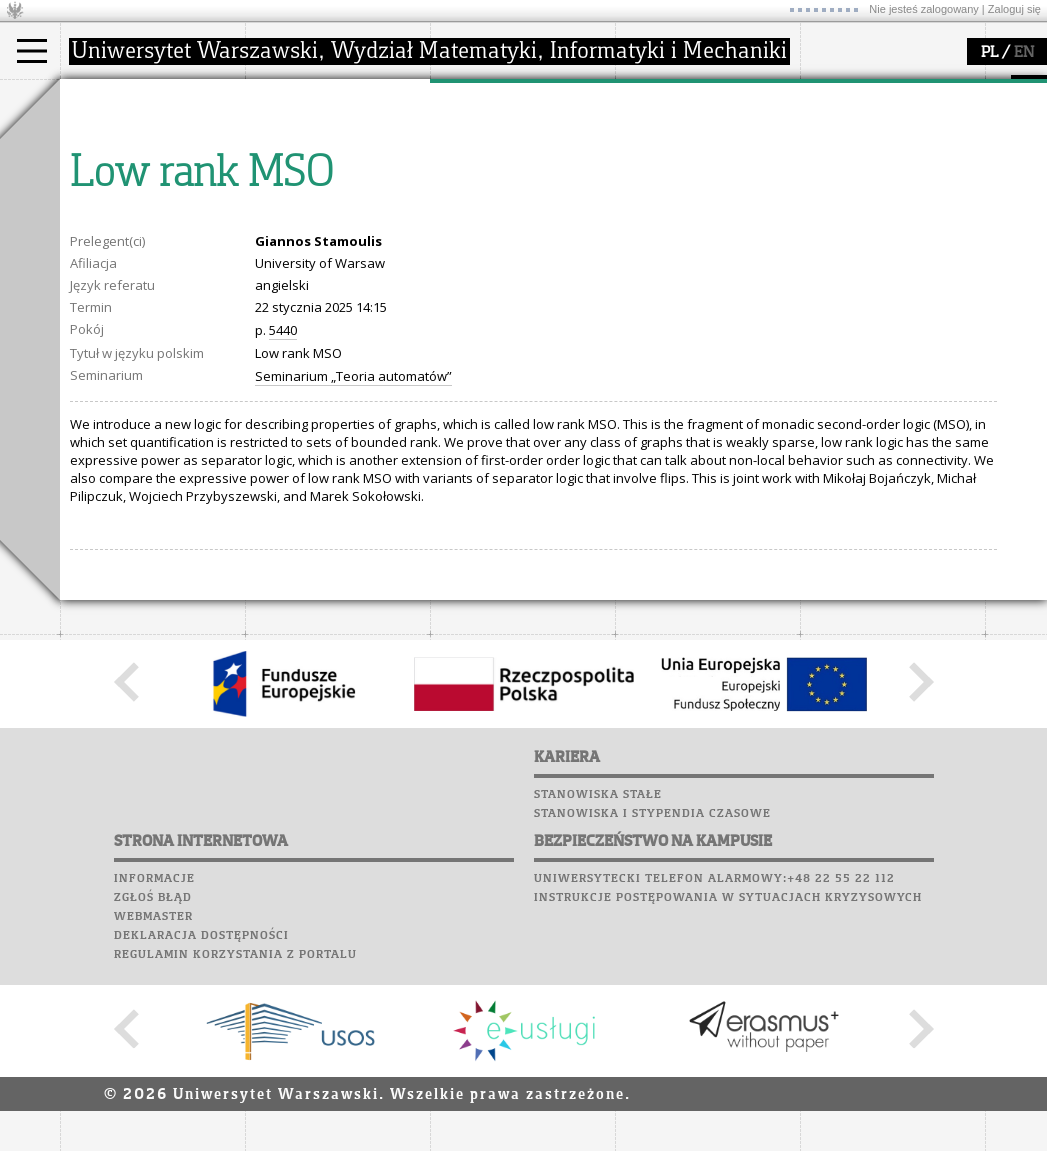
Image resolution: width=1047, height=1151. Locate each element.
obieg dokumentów (513, 228)
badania (477, 98)
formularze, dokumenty (341, 228)
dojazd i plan (309, 138)
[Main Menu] (32, 51)
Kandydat (114, 138)
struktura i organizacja (338, 156)
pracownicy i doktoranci (341, 210)
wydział (292, 98)
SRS (887, 90)
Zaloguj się (1014, 9)
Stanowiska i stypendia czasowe (652, 999)
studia (99, 98)
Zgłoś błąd (153, 1083)
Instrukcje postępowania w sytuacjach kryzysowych (728, 1083)
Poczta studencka (868, 147)
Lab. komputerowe (869, 128)
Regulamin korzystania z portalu (235, 1140)
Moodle (829, 109)
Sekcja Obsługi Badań (521, 210)
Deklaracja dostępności (201, 1121)
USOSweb (833, 90)
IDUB (469, 246)
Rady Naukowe (316, 192)
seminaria (485, 156)
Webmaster (153, 1102)
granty (474, 192)
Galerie (936, 204)
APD (923, 90)
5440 (283, 515)
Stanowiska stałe (598, 980)
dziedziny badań (506, 138)
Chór (909, 185)
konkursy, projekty (696, 228)
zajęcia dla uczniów (698, 138)
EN (1024, 53)
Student (109, 156)
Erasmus (111, 210)
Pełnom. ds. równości (148, 246)
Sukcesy (831, 242)
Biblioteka (841, 185)
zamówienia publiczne (338, 246)
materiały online (689, 156)
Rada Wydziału (315, 174)
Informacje (154, 1064)
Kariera (838, 223)
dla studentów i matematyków (686, 183)
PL (989, 53)
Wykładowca (123, 192)
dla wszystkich (684, 210)
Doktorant (115, 174)
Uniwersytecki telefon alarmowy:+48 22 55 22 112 (714, 1064)
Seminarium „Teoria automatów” (353, 561)
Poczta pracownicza (877, 166)
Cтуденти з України (147, 228)
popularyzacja (692, 98)
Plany (890, 109)
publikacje (486, 174)
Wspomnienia (850, 204)
